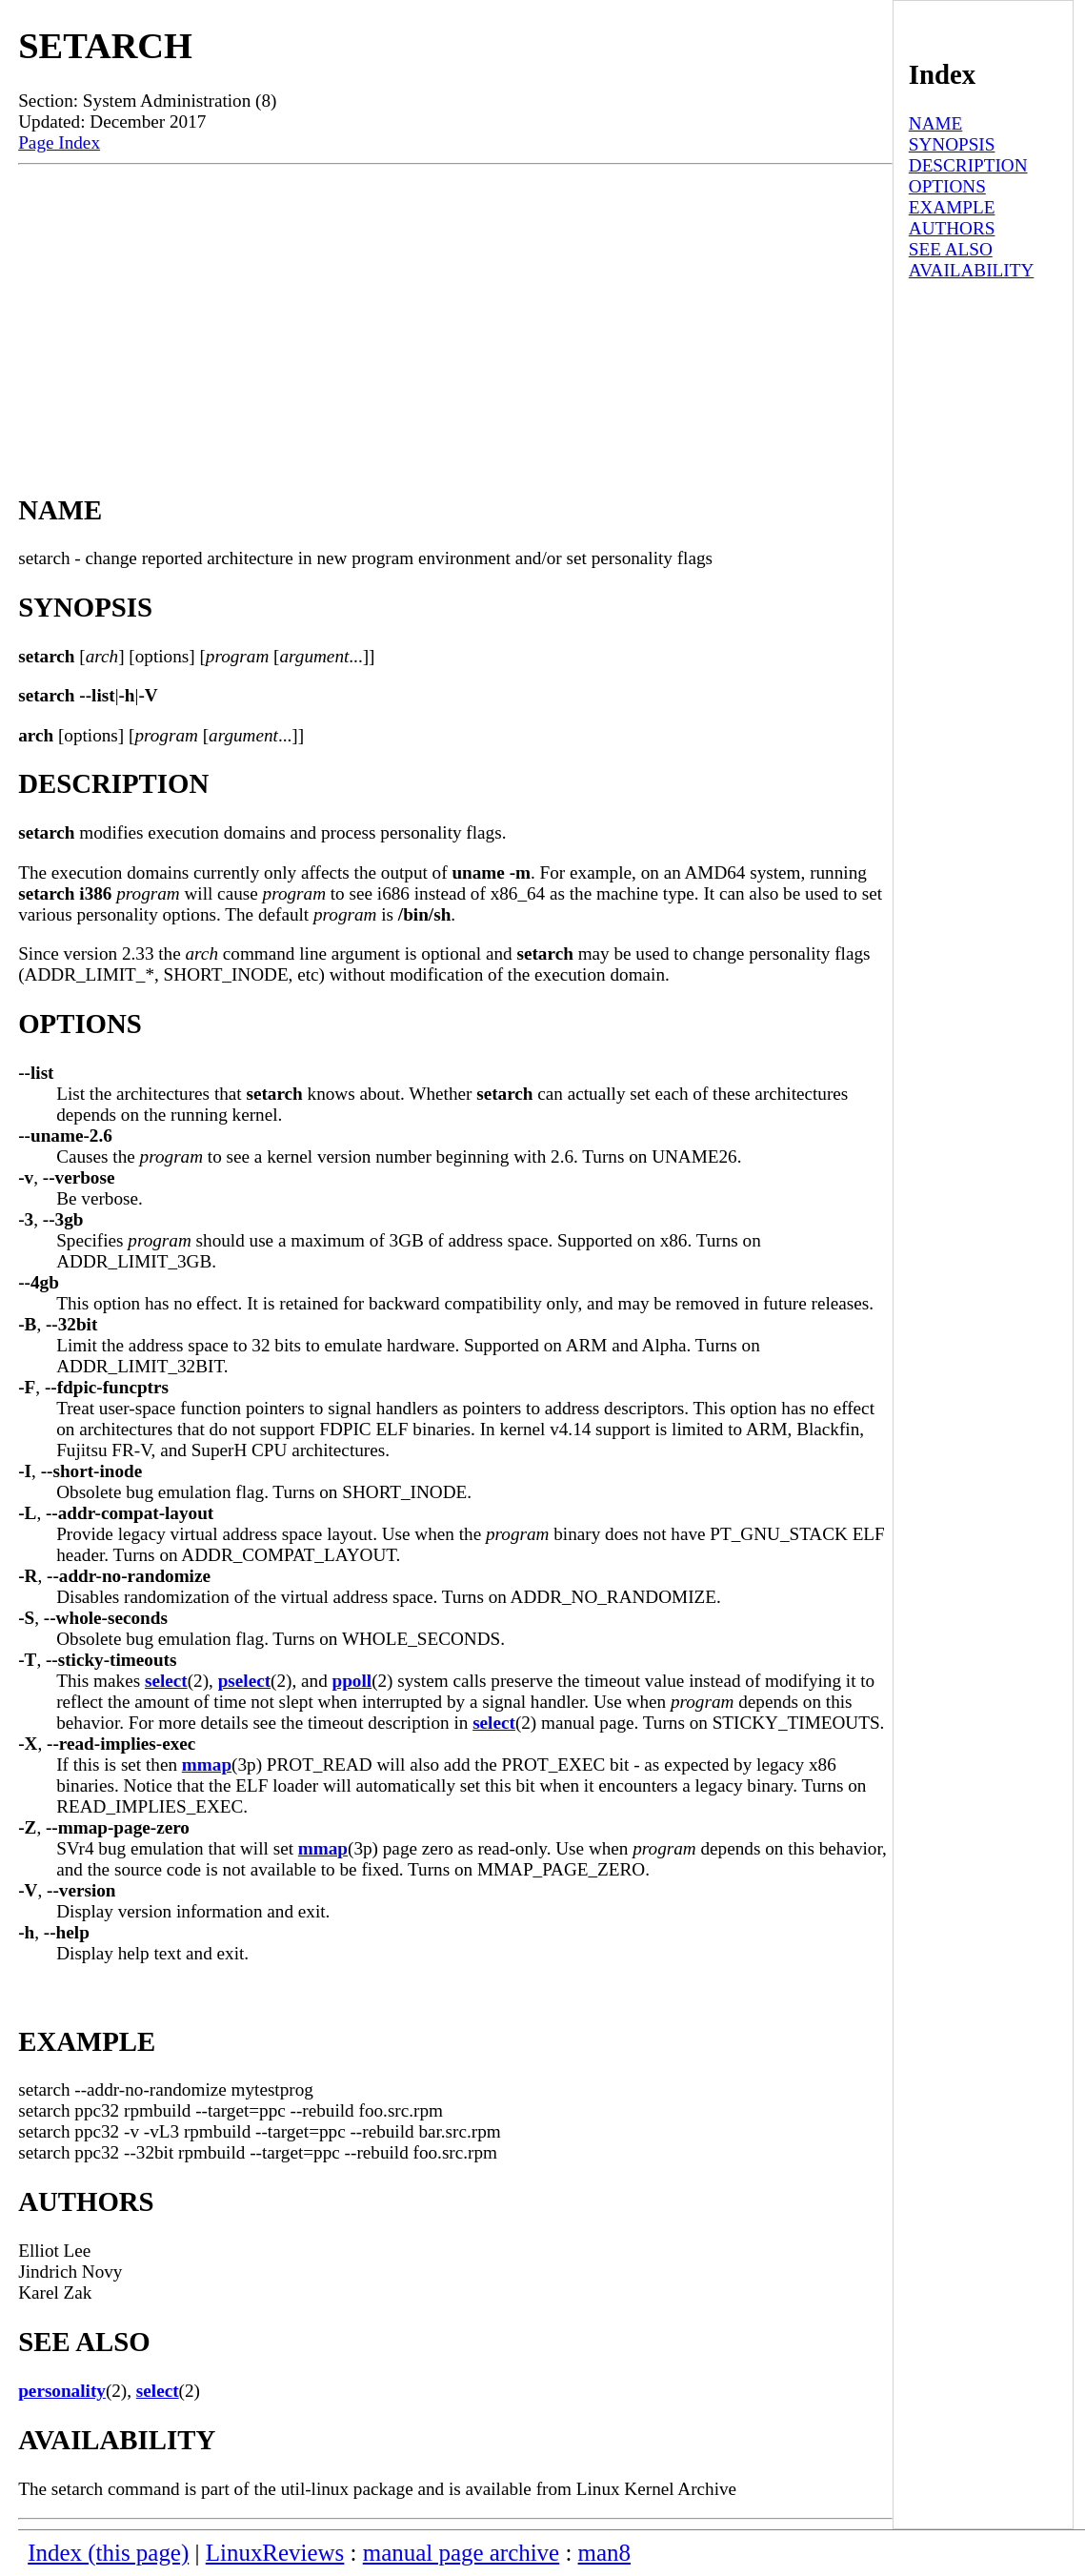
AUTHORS (952, 228)
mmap (206, 1765)
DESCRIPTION (968, 165)
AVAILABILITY (971, 270)
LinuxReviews (275, 2553)
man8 (604, 2553)
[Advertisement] (455, 307)
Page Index (59, 142)
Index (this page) (108, 2553)
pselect (244, 1681)
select (166, 1681)
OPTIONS (947, 186)
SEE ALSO (951, 249)
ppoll (352, 1681)
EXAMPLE (952, 207)
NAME (936, 123)
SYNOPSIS (952, 144)
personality (62, 2391)
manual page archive (461, 2553)
